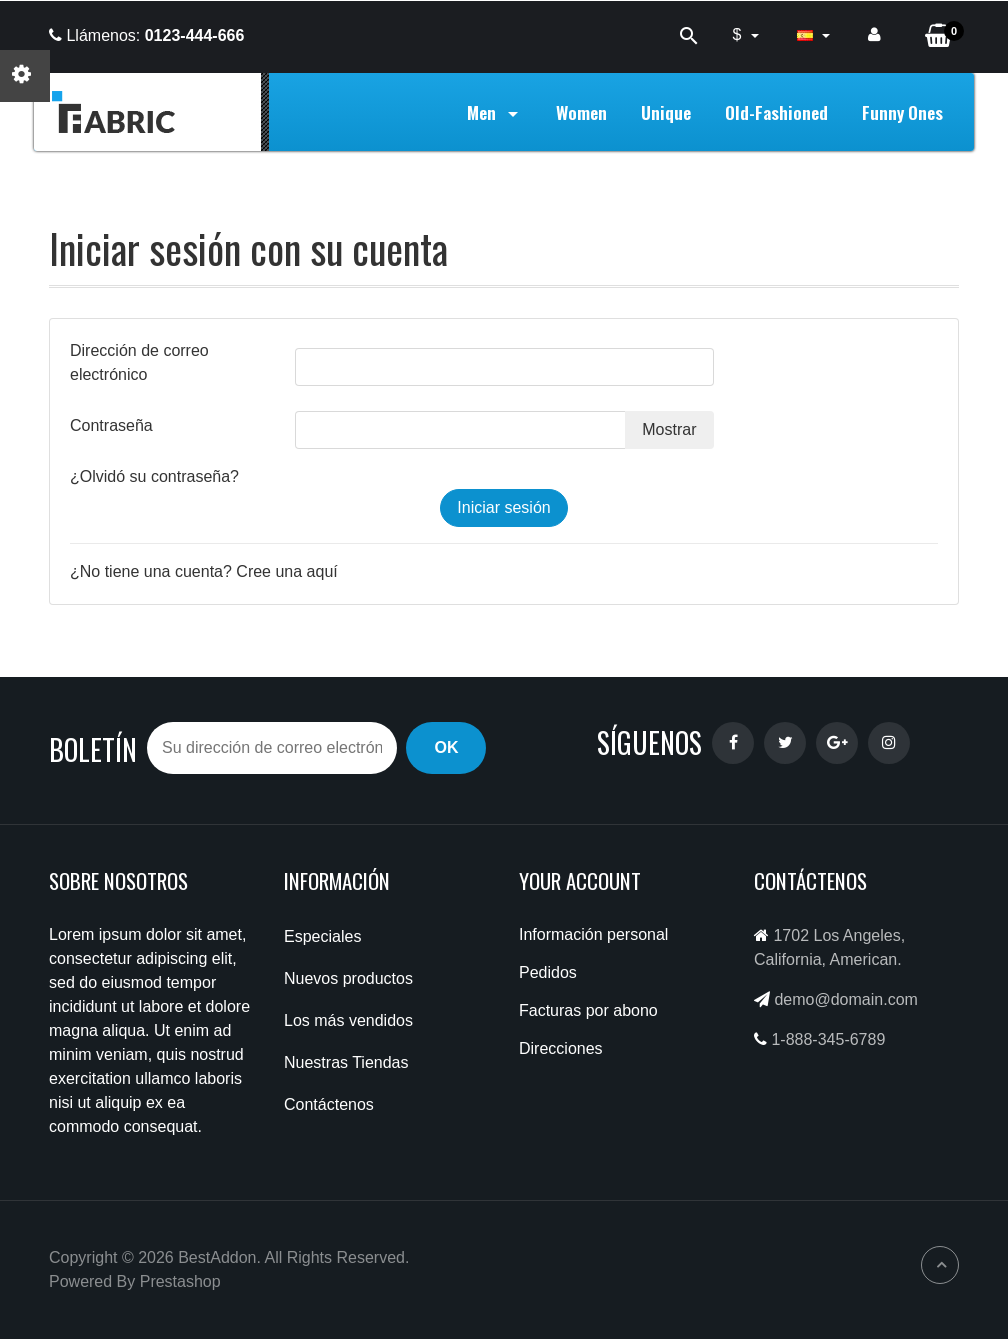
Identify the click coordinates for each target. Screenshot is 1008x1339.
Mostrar (669, 429)
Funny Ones (902, 112)
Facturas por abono (588, 1010)
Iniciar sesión (503, 507)
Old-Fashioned (776, 112)
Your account (580, 880)
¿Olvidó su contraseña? (154, 476)
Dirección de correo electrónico (139, 362)
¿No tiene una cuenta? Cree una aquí (204, 571)
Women (581, 112)
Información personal (593, 934)
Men (494, 112)
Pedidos (548, 972)
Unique (666, 112)
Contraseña (111, 425)
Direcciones (561, 1048)
